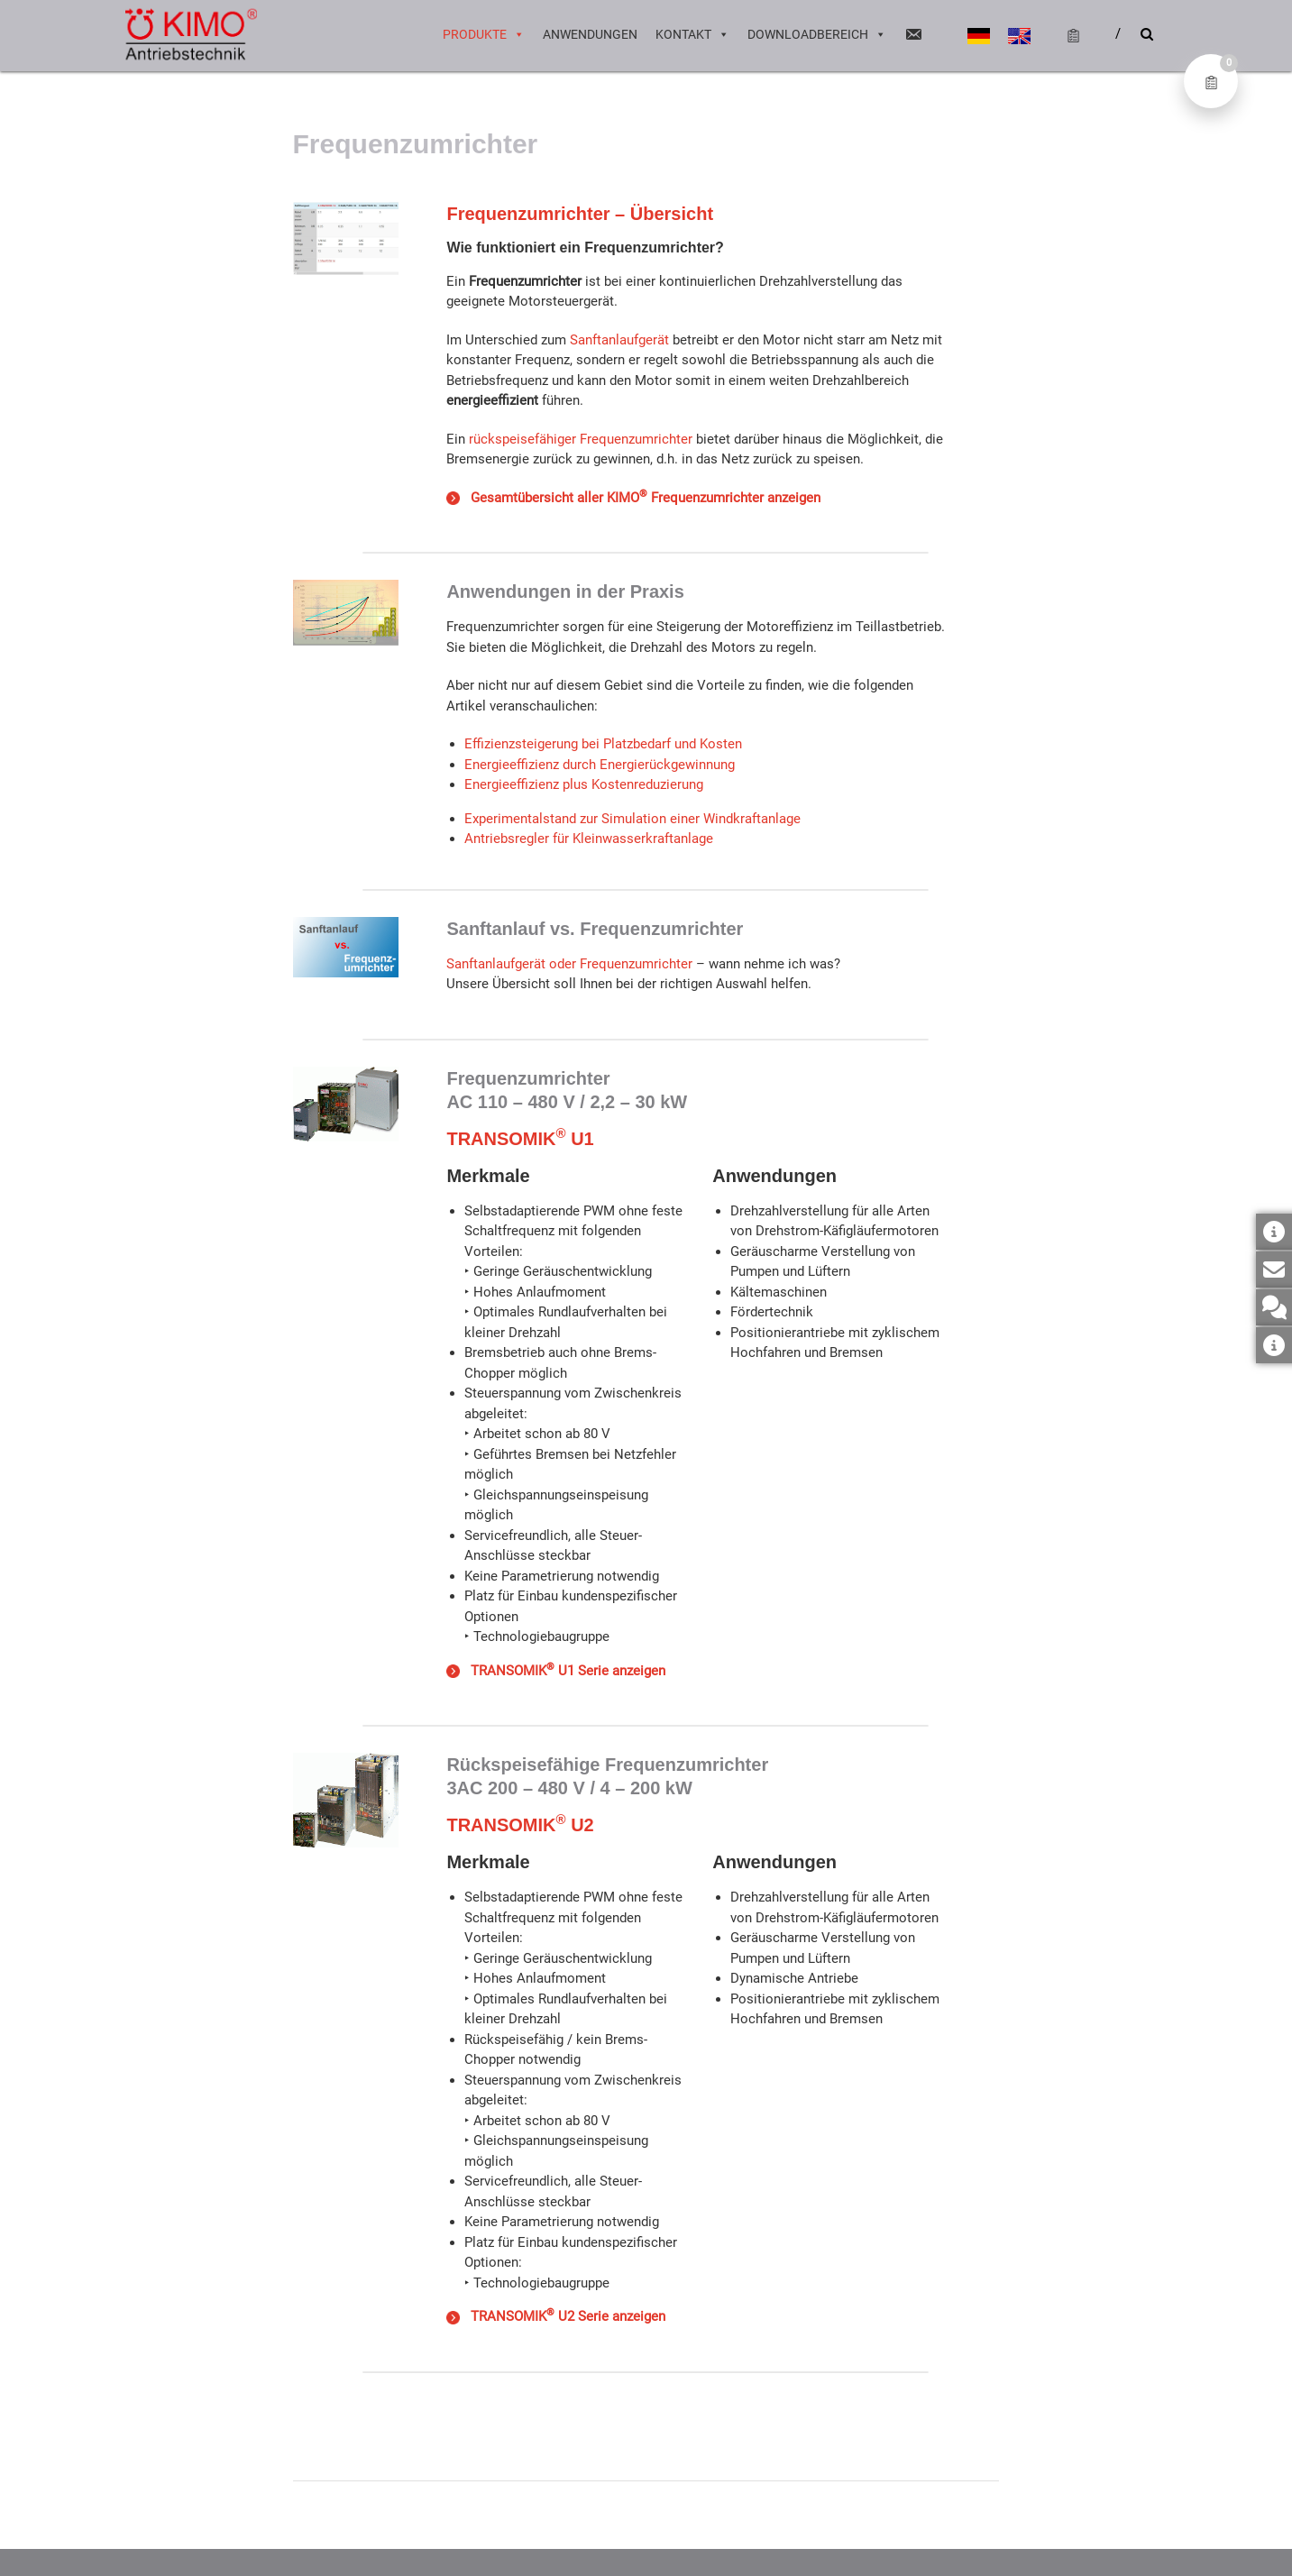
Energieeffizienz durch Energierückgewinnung (599, 764)
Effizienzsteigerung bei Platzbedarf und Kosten (603, 744)
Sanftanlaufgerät (619, 340)
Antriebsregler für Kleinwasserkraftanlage (588, 838)
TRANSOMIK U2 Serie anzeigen (555, 2316)
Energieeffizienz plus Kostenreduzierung (583, 784)
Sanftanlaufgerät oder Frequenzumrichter (569, 964)
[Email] (913, 36)
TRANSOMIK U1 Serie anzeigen (564, 1671)
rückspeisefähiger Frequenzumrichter (580, 439)
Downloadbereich (816, 36)
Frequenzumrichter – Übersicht (579, 214)
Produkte (484, 36)
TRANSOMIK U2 (519, 1825)
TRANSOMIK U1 (519, 1139)
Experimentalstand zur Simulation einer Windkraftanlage (632, 819)
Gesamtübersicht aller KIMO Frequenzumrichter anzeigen (641, 498)
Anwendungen (590, 36)
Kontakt (692, 36)
